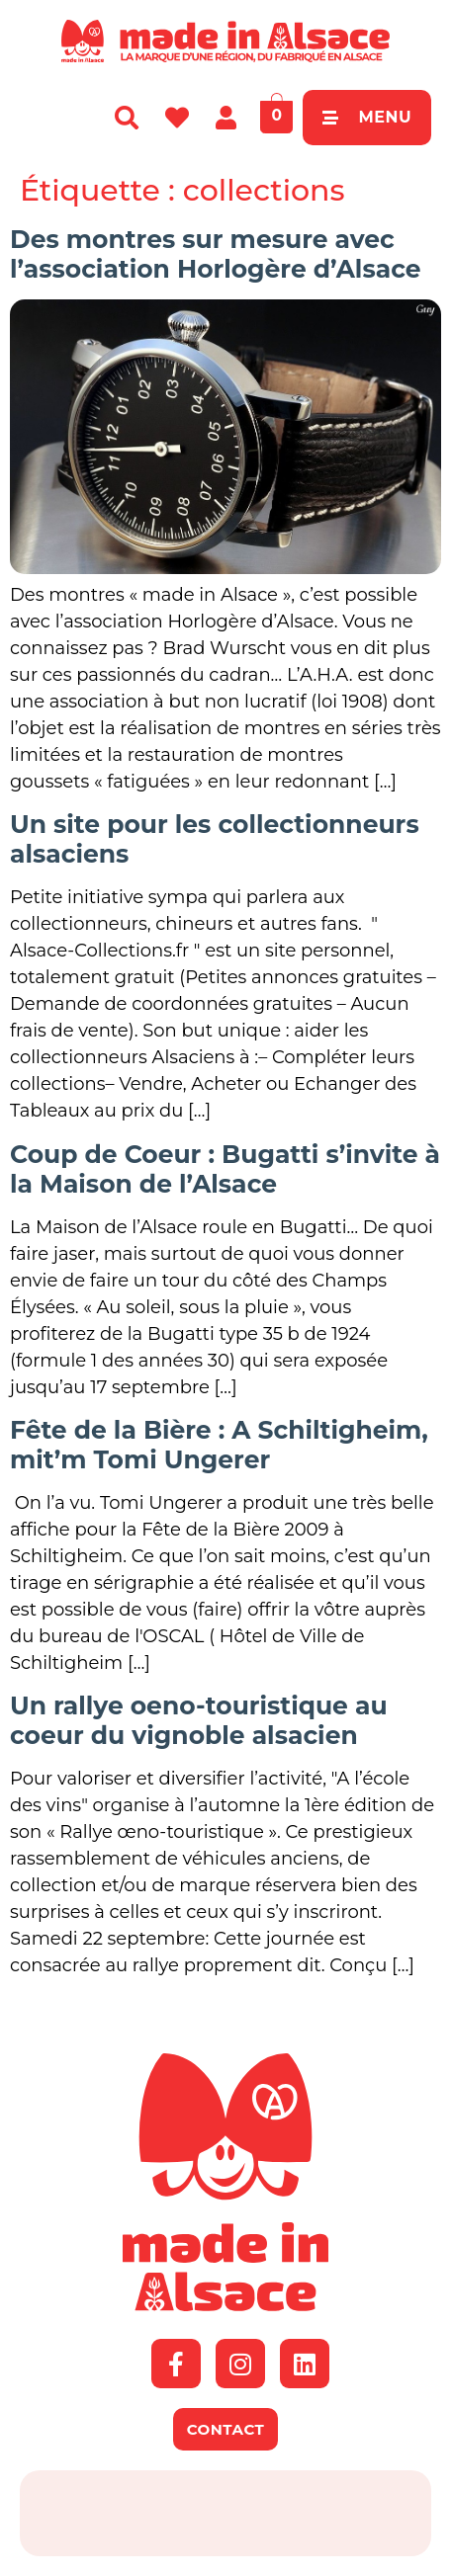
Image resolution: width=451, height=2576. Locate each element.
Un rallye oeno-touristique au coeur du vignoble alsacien (199, 1720)
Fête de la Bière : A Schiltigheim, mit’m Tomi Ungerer (219, 1444)
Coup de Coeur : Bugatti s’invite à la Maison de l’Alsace (225, 1169)
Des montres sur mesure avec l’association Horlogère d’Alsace (215, 254)
